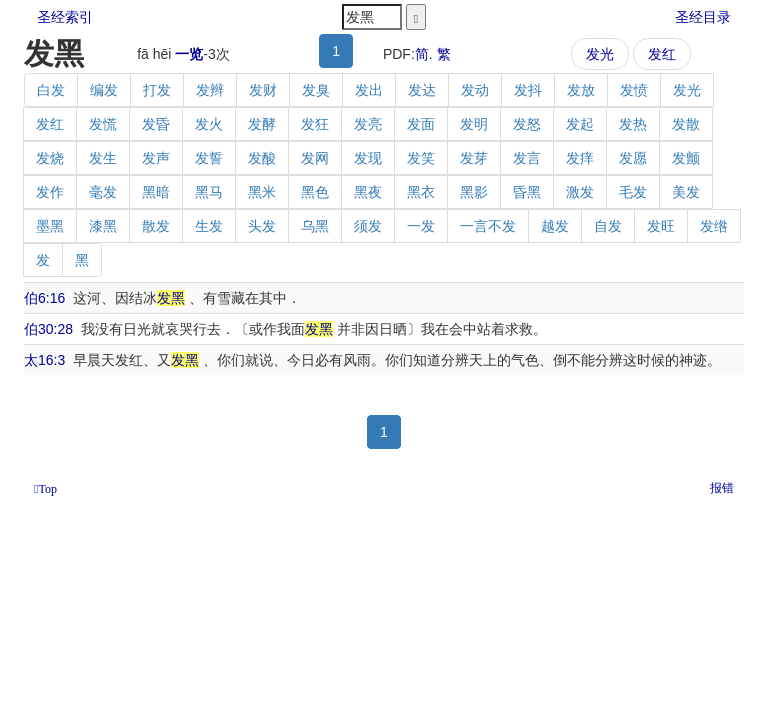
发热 (633, 124)
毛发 (633, 192)
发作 (50, 192)
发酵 (262, 124)
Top (47, 489)
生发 (209, 226)
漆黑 (103, 226)
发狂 (315, 124)
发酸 (262, 158)
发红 (662, 54)
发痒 (580, 158)
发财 (263, 90)
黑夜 (368, 192)
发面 (421, 124)
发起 (580, 124)
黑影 (474, 192)
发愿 (633, 158)
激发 (580, 192)
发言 (527, 158)
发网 (315, 158)
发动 (475, 90)
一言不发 (488, 226)
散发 (156, 226)
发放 (581, 90)
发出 (369, 90)
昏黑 (527, 192)
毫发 (103, 192)
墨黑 (50, 226)
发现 (368, 158)
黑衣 (421, 192)
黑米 (262, 192)
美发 (686, 192)
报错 (722, 488)
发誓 (209, 158)
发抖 (528, 90)
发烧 (50, 158)
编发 (104, 90)
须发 (368, 226)
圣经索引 (65, 17)
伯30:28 (48, 329)
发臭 (316, 90)
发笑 (421, 158)
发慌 (103, 124)
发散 (686, 124)
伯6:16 (44, 298)
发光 (600, 54)
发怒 (527, 124)
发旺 (661, 226)
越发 (555, 226)
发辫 (210, 90)
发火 (209, 124)
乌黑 (315, 226)
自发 (608, 226)
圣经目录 (703, 17)
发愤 (634, 90)
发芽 (474, 158)
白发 (51, 90)
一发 (421, 226)
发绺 (714, 226)
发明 (474, 124)
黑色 (315, 192)
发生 (103, 158)
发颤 (686, 158)
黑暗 (156, 192)
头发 (262, 226)
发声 (156, 158)
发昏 (156, 124)
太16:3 (44, 360)
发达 (422, 90)
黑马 (209, 192)
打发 (157, 90)
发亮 (368, 124)
